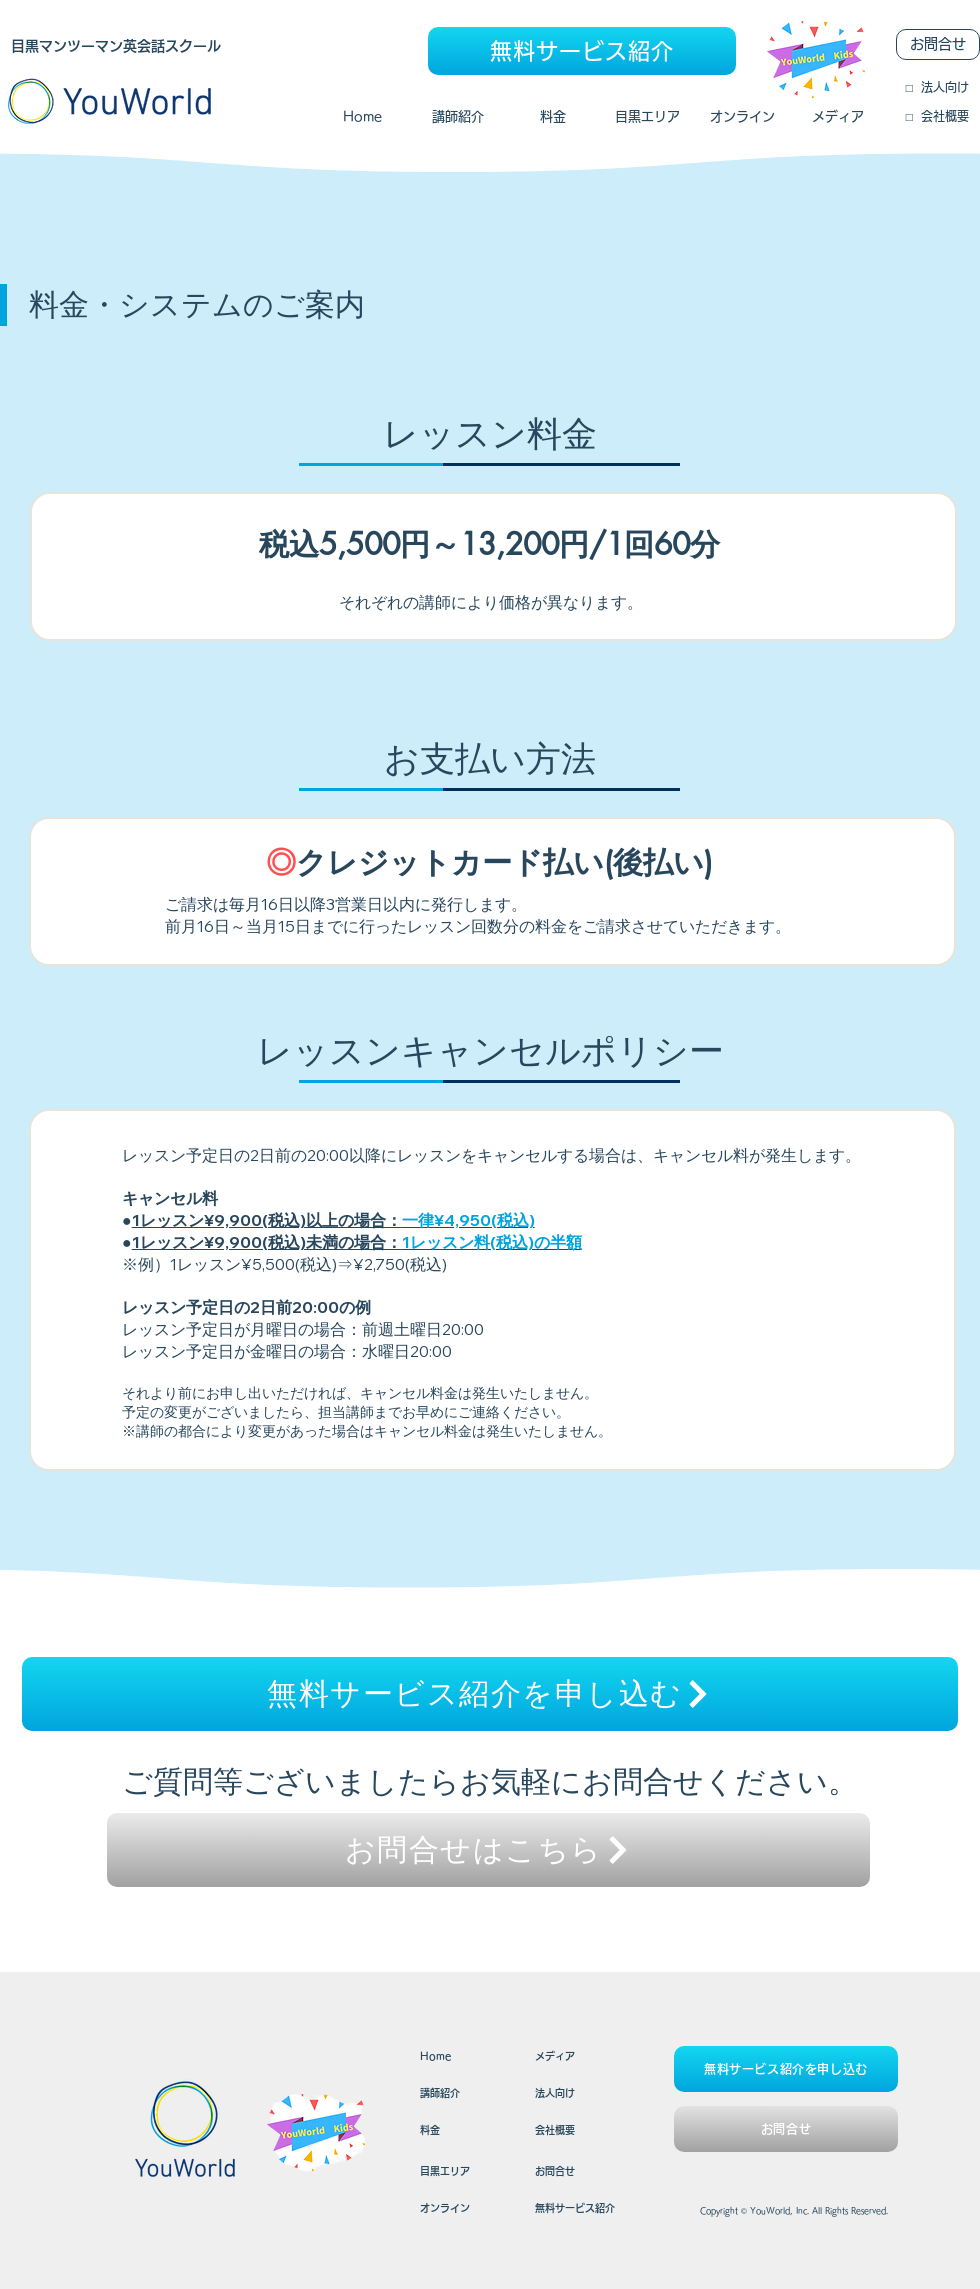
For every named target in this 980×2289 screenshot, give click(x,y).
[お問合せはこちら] (488, 1850)
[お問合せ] (938, 44)
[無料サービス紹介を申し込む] (490, 1694)
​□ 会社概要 (937, 116)
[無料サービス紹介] (582, 51)
